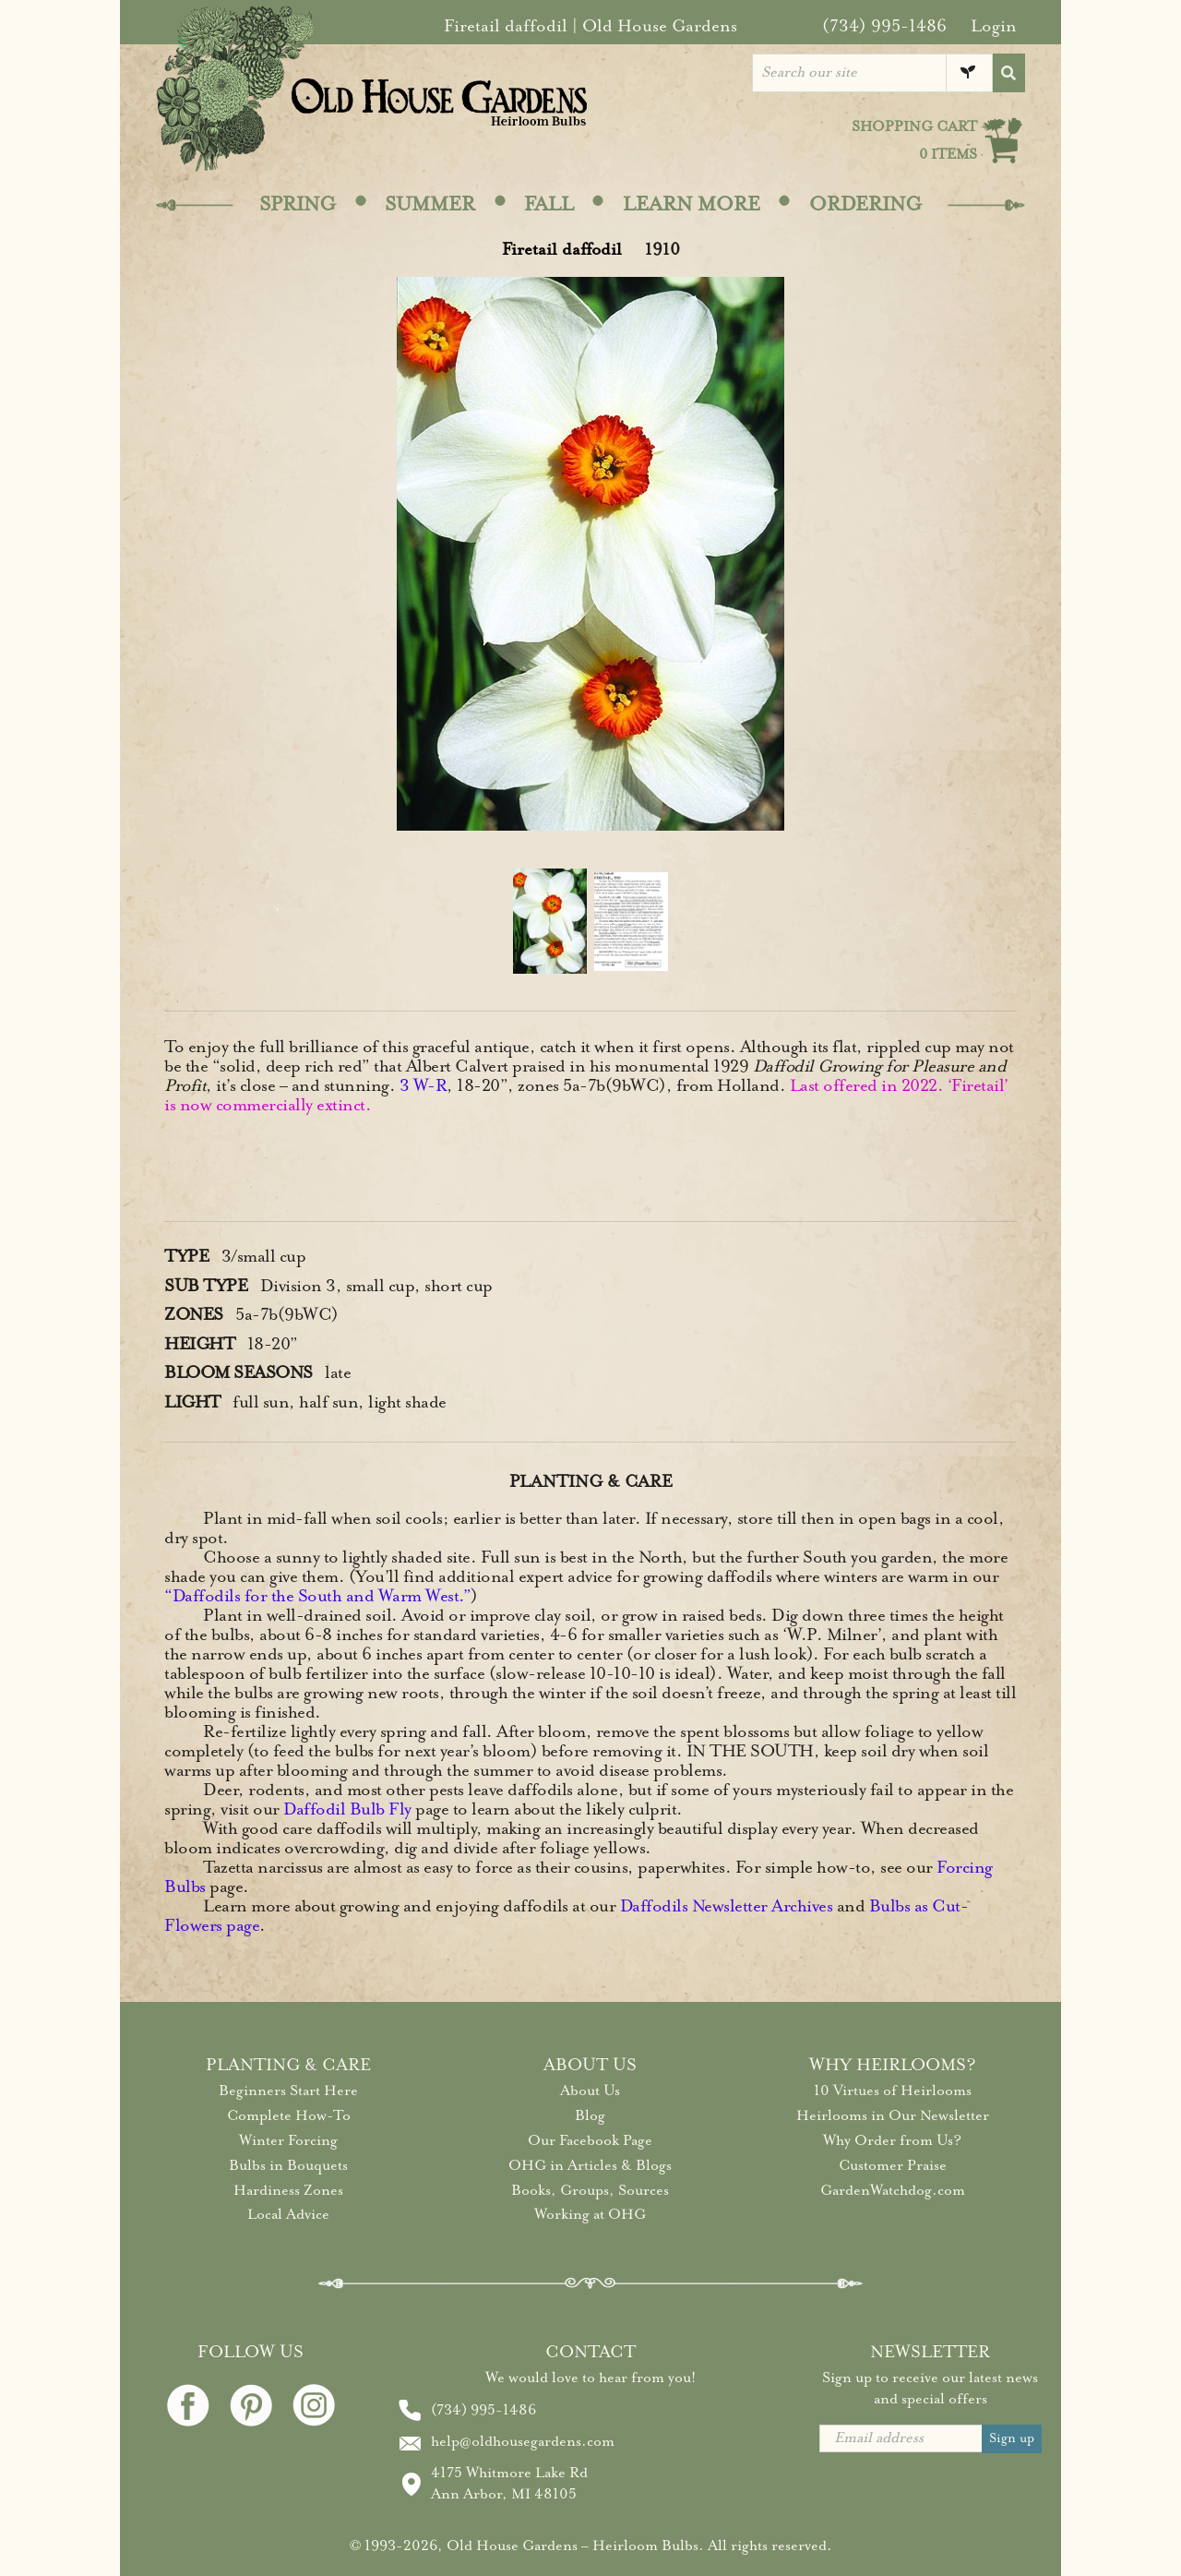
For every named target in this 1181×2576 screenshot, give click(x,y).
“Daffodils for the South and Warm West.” (317, 1596)
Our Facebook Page (590, 2140)
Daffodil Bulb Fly (347, 1809)
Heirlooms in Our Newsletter (892, 2115)
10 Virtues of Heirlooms (893, 2090)
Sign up (1011, 2438)
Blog (590, 2115)
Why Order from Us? (892, 2140)
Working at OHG (590, 2214)
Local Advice (288, 2214)
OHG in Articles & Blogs (590, 2165)
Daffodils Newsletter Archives (726, 1906)
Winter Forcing (288, 2140)
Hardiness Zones (288, 2190)
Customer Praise (893, 2165)
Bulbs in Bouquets (288, 2165)
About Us (590, 2090)
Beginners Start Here (288, 2090)
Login (994, 26)
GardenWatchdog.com (892, 2190)
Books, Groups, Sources (590, 2190)
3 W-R (423, 1085)
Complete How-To (289, 2115)
